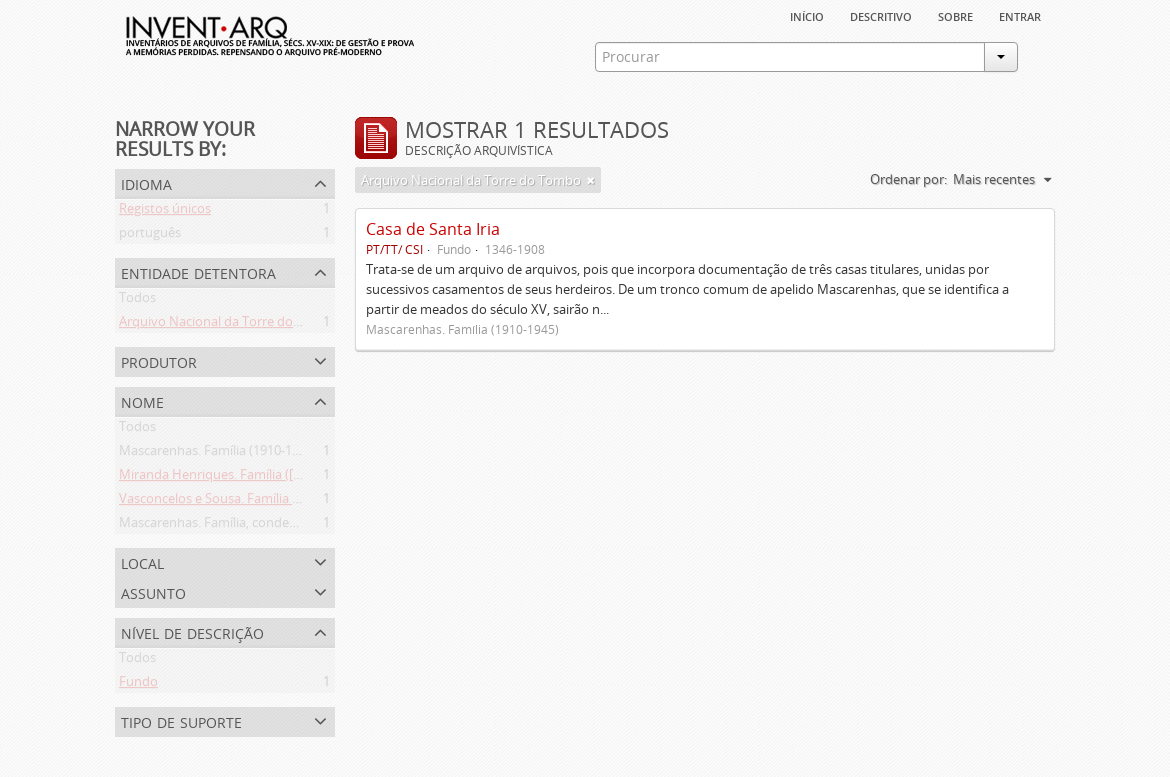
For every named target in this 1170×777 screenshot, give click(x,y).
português (150, 236)
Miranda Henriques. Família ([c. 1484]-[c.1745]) (254, 478)
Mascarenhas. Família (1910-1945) (218, 454)
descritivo (881, 15)
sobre (955, 15)
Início (807, 15)
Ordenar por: (908, 179)
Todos (137, 301)
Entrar (1020, 15)
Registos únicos (165, 212)
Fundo (138, 685)
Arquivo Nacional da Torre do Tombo (229, 325)
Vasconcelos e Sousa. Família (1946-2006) (239, 502)
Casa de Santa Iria (433, 229)
